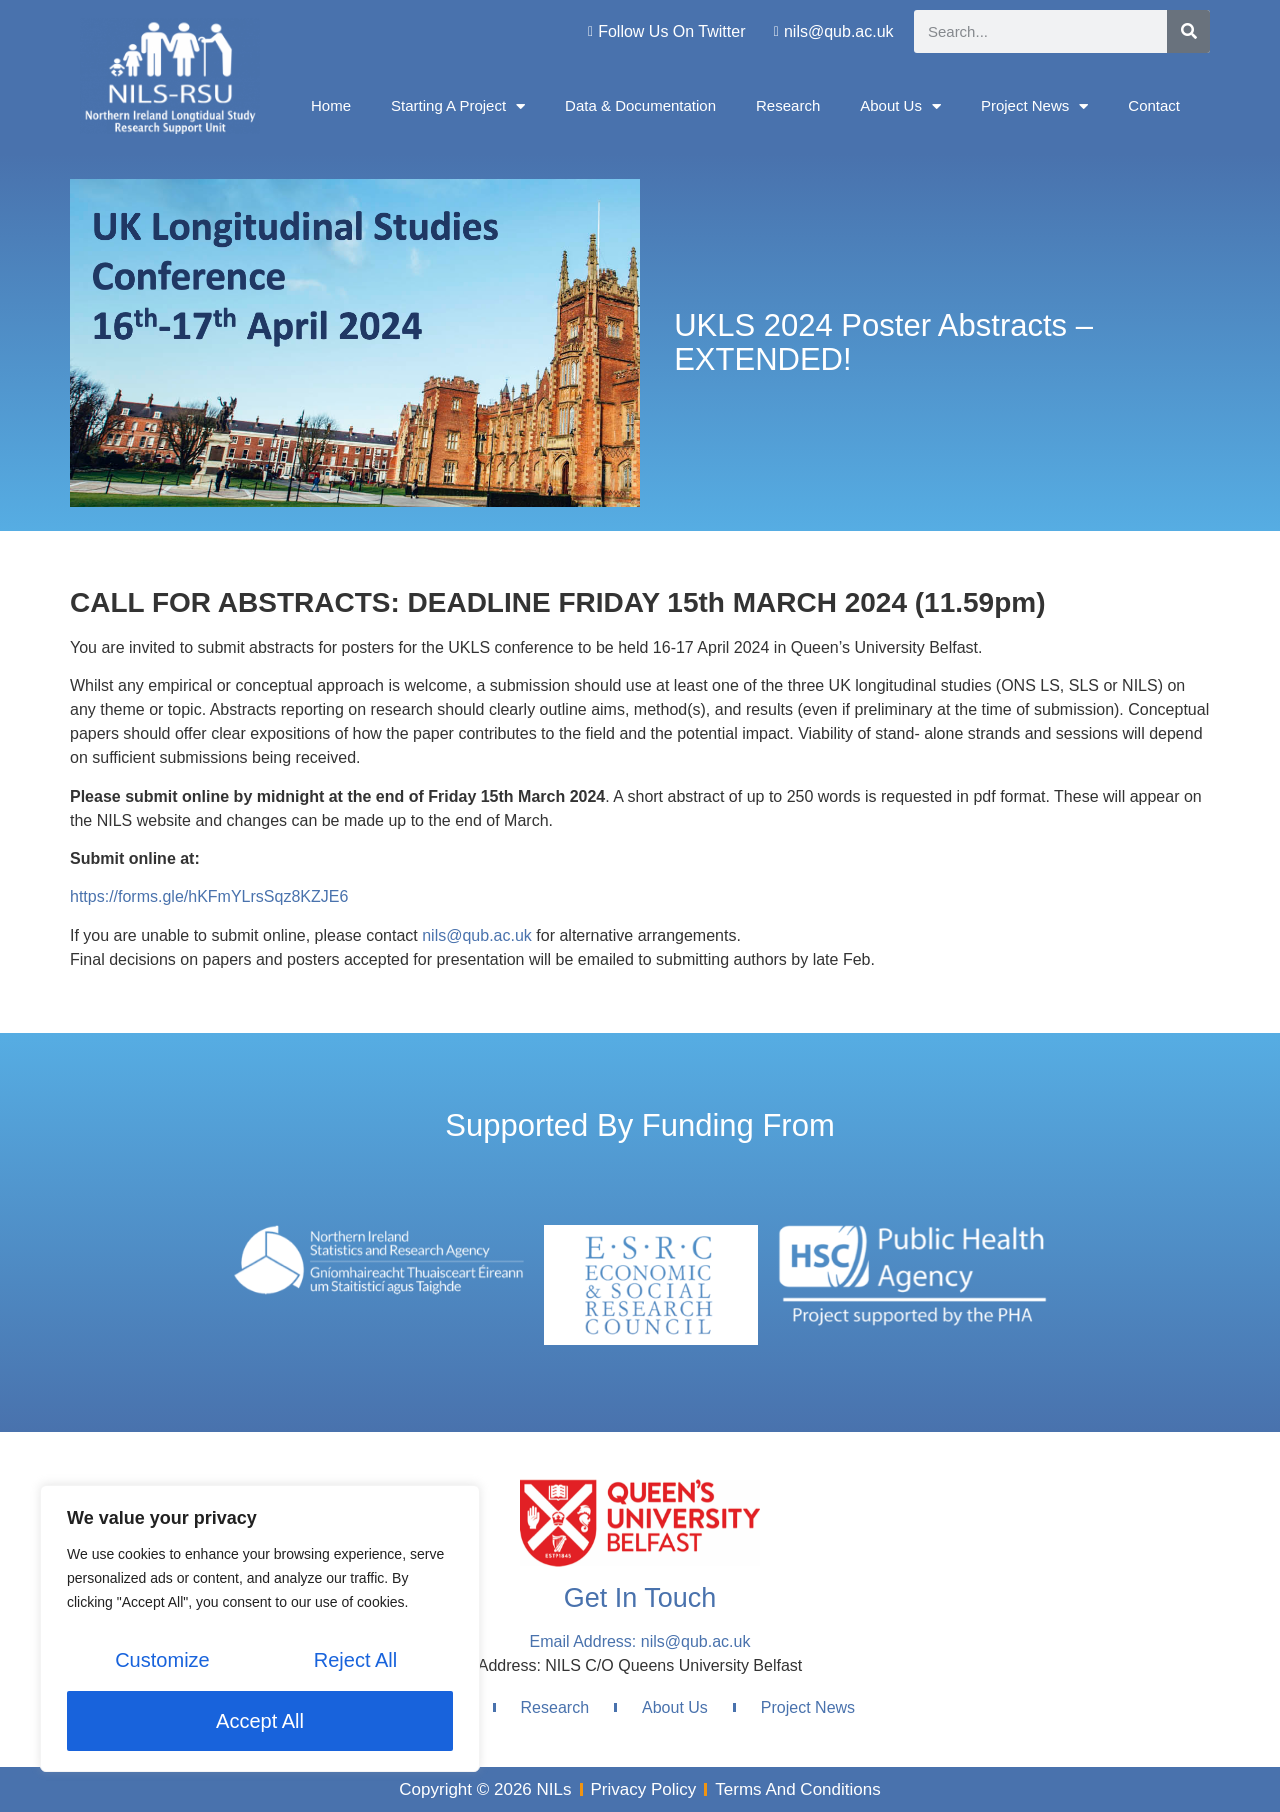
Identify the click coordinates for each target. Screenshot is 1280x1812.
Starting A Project (458, 106)
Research (788, 105)
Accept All (260, 1721)
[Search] (1188, 31)
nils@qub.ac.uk (477, 935)
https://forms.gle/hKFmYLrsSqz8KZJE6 (209, 896)
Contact (1154, 105)
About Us (900, 106)
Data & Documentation (640, 105)
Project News (1034, 106)
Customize (162, 1661)
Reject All (355, 1661)
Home (331, 105)
